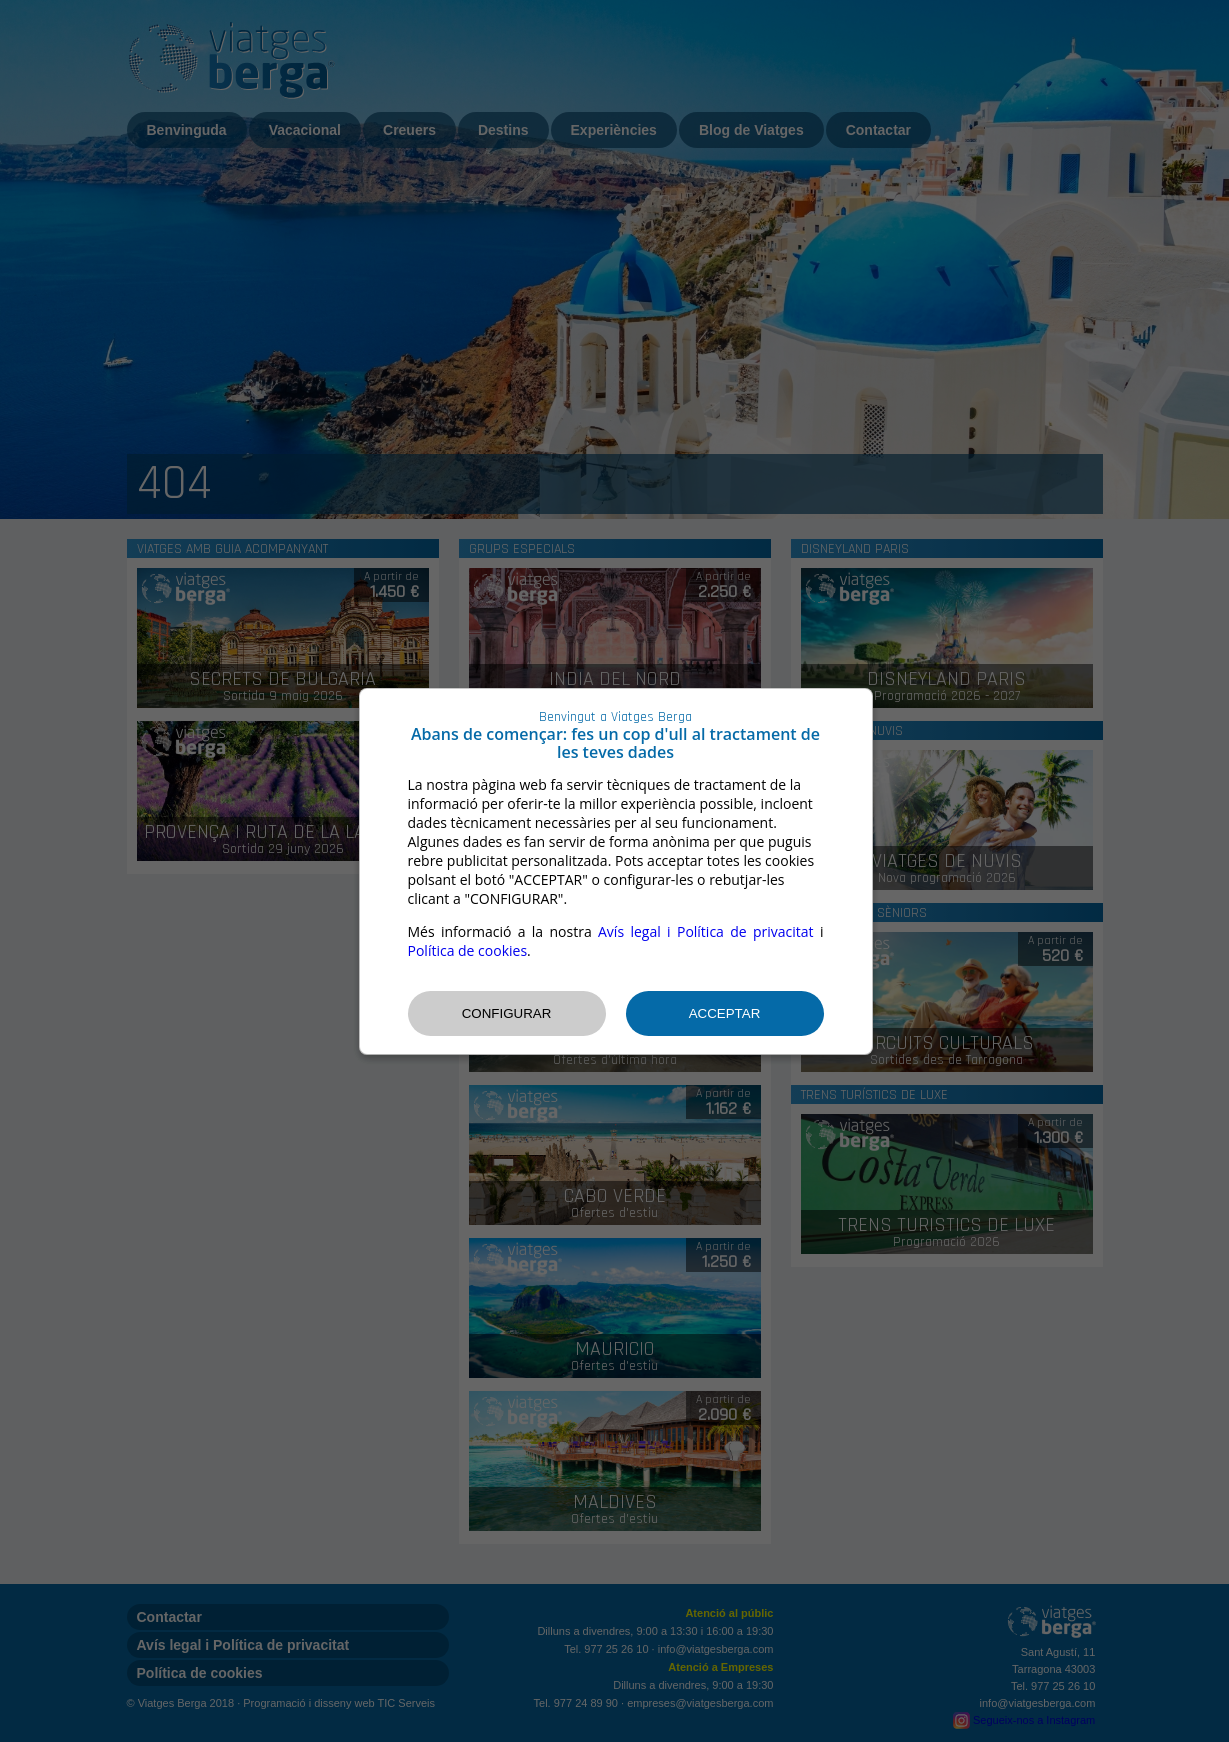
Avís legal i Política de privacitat (706, 931)
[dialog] (616, 871)
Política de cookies (468, 950)
